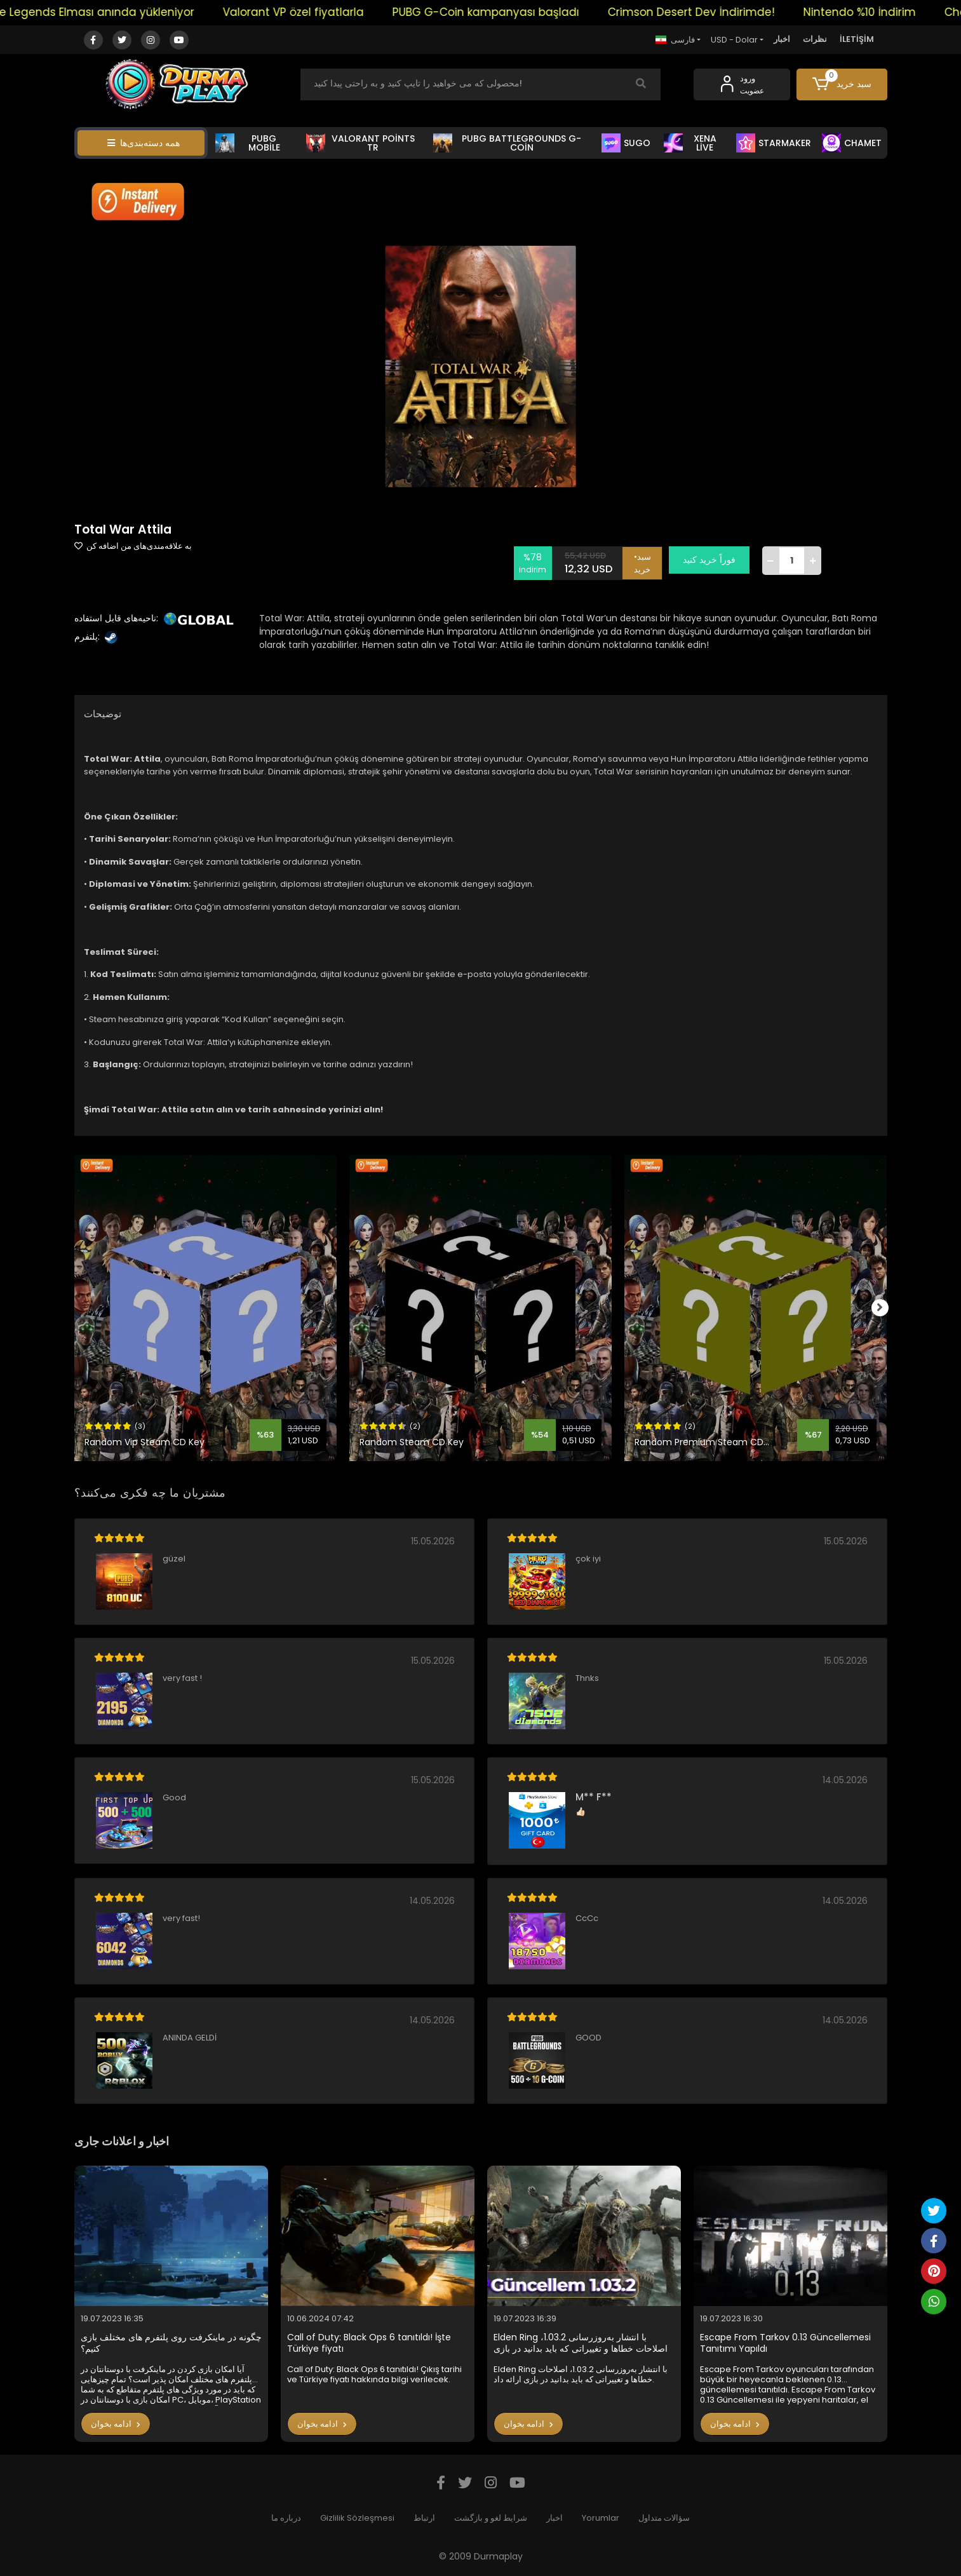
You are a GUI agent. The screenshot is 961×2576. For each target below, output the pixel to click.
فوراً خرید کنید (715, 559)
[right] (887, 1308)
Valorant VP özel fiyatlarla (320, 12)
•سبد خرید (648, 560)
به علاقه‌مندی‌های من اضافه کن (133, 546)
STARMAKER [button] (773, 142)
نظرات (815, 39)
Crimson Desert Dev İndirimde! (718, 12)
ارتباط (424, 2518)
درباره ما (286, 2518)
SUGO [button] (625, 142)
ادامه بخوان (115, 2424)
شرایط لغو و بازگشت (490, 2518)
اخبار (782, 39)
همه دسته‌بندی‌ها (143, 143)
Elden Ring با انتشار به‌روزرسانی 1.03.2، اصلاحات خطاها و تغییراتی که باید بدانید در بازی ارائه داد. (581, 2343)
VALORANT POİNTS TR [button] (360, 143)
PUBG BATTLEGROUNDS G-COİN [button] (507, 143)
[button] (841, 84)
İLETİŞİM (857, 39)
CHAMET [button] (852, 142)
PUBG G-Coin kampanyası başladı (512, 12)
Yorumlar (600, 2518)
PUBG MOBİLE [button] (247, 143)
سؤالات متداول (664, 2518)
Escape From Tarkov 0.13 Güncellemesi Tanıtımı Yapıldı (785, 2343)
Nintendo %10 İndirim (886, 12)
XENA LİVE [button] (690, 143)
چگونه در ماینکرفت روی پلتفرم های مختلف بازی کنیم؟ (171, 2343)
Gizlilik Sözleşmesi (357, 2518)
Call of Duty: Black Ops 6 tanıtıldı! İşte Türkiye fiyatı (369, 2343)
